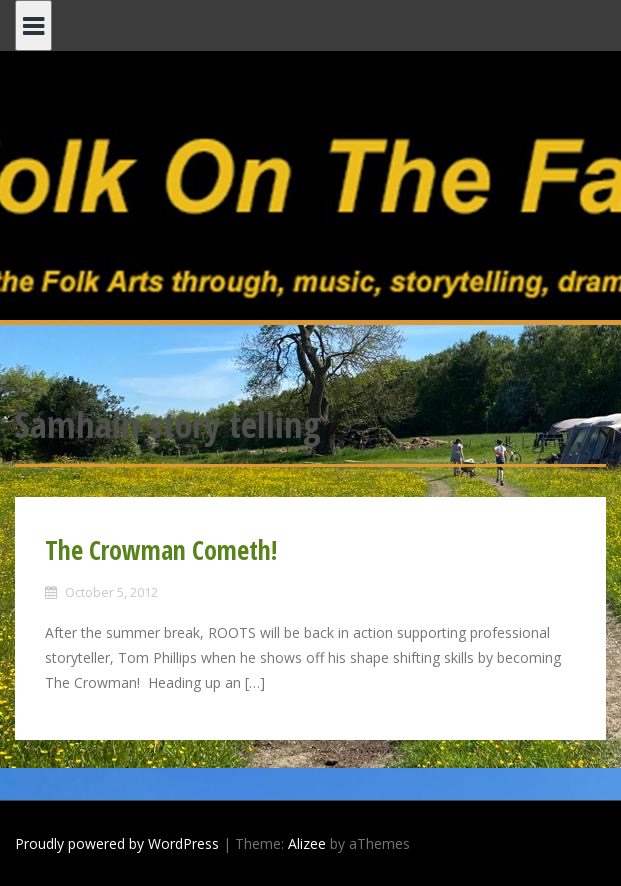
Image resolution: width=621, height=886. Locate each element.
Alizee (307, 843)
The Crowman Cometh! (161, 550)
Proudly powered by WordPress (117, 843)
